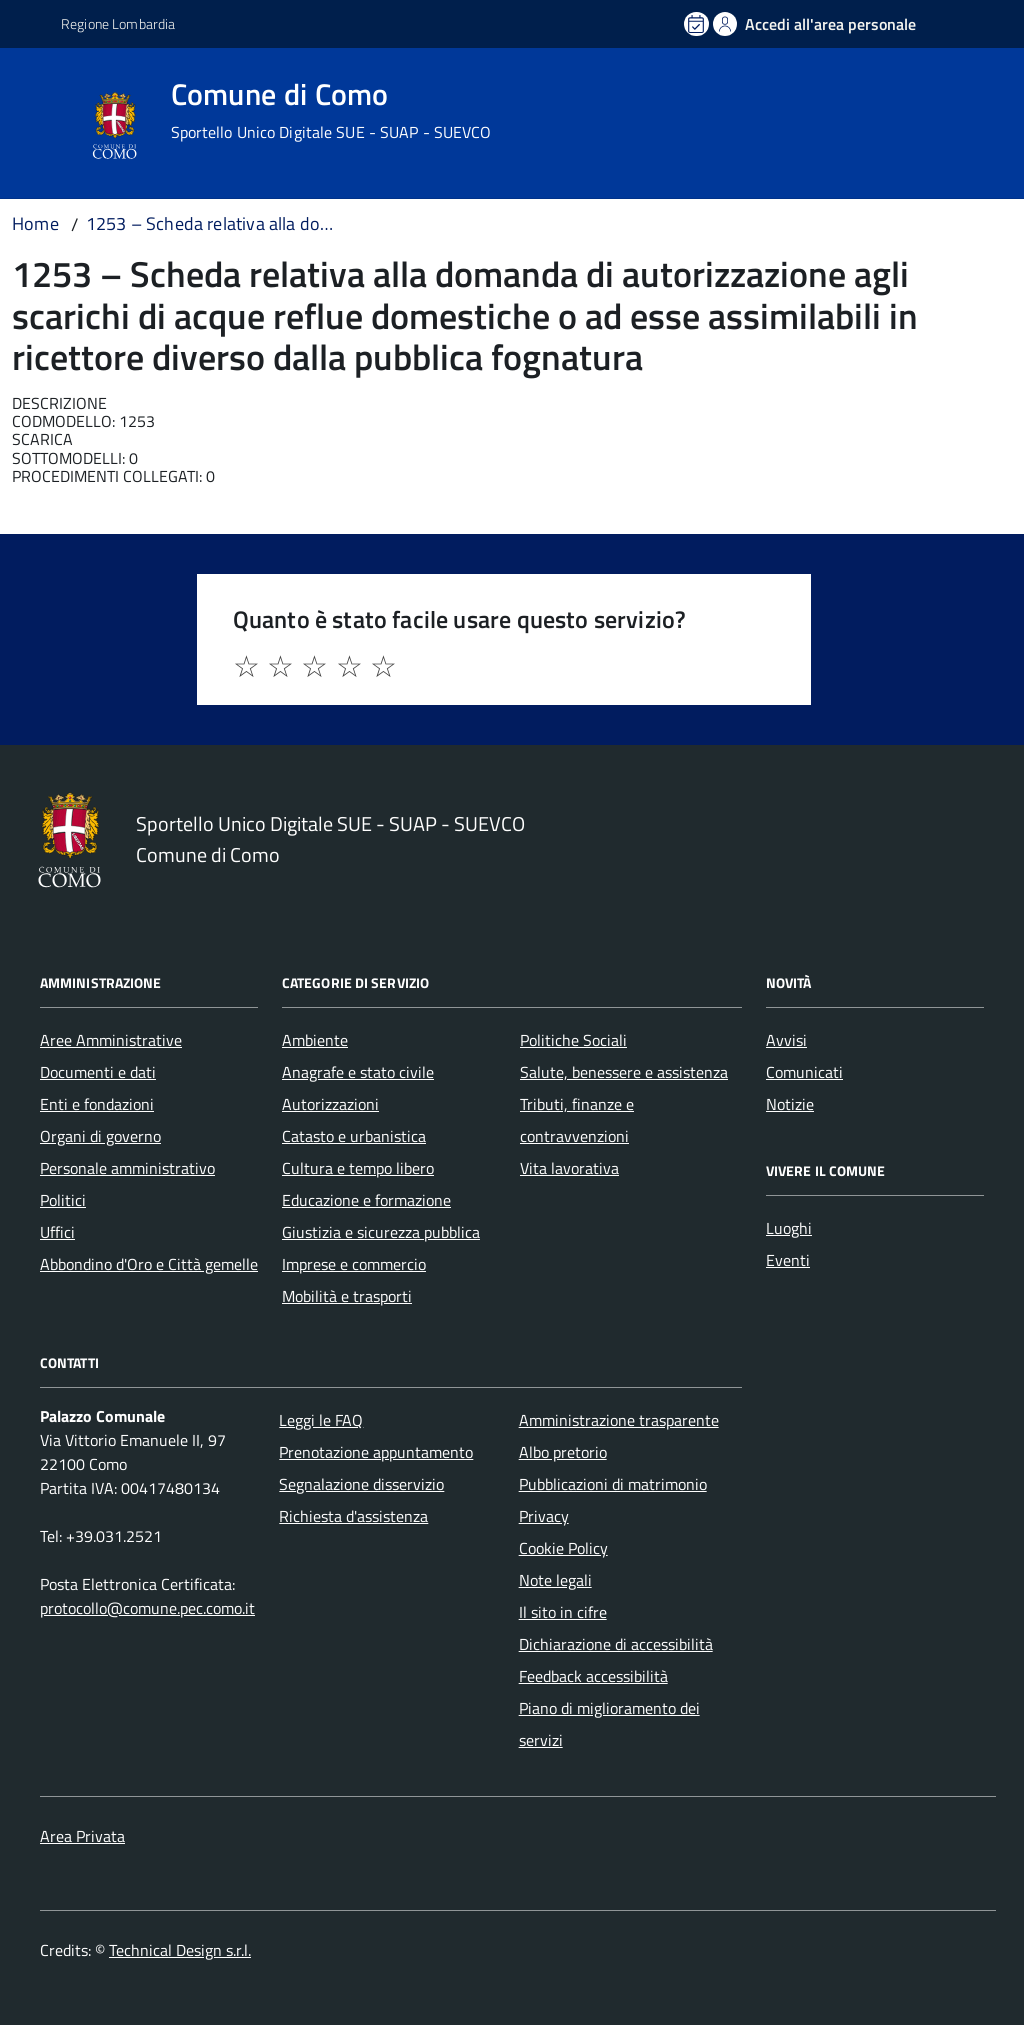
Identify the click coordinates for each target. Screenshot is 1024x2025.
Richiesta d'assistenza (353, 1516)
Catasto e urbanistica (354, 1136)
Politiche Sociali (573, 1040)
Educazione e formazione (366, 1200)
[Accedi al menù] (43, 122)
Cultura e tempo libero (358, 1168)
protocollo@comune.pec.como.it (147, 1608)
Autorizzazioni (330, 1104)
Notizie (790, 1104)
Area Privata (82, 1836)
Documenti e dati (98, 1072)
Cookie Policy (563, 1548)
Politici (63, 1200)
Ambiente (315, 1040)
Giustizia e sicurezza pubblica (381, 1232)
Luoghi (789, 1228)
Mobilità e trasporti (347, 1296)
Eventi (788, 1260)
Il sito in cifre (563, 1612)
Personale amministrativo (127, 1168)
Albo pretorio (563, 1452)
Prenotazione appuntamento (376, 1452)
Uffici (57, 1232)
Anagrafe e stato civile (358, 1072)
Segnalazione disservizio (361, 1484)
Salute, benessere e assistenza (624, 1072)
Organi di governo (100, 1136)
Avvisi (786, 1040)
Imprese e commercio (354, 1264)
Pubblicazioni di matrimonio (613, 1484)
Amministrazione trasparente (619, 1420)
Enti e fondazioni (97, 1104)
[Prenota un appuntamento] (698, 24)
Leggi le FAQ (321, 1420)
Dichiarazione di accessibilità (616, 1644)
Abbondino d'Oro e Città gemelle (149, 1264)
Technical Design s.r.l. (180, 1950)
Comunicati (804, 1072)
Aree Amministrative (111, 1040)
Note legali (555, 1580)
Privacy (544, 1516)
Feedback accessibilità (593, 1676)
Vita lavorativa (569, 1168)
